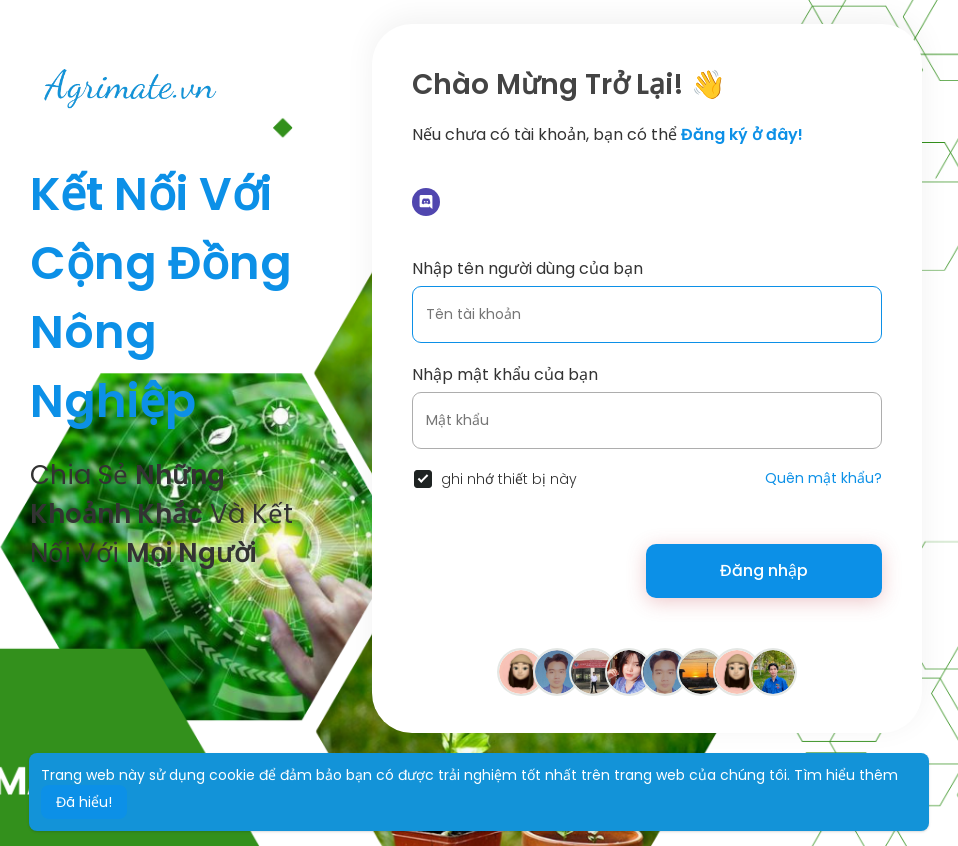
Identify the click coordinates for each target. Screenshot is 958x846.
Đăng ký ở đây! (742, 134)
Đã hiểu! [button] (84, 802)
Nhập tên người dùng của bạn (527, 268)
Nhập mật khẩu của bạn (505, 374)
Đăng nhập (764, 570)
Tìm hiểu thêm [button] (846, 775)
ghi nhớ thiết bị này (509, 479)
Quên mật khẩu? (823, 478)
